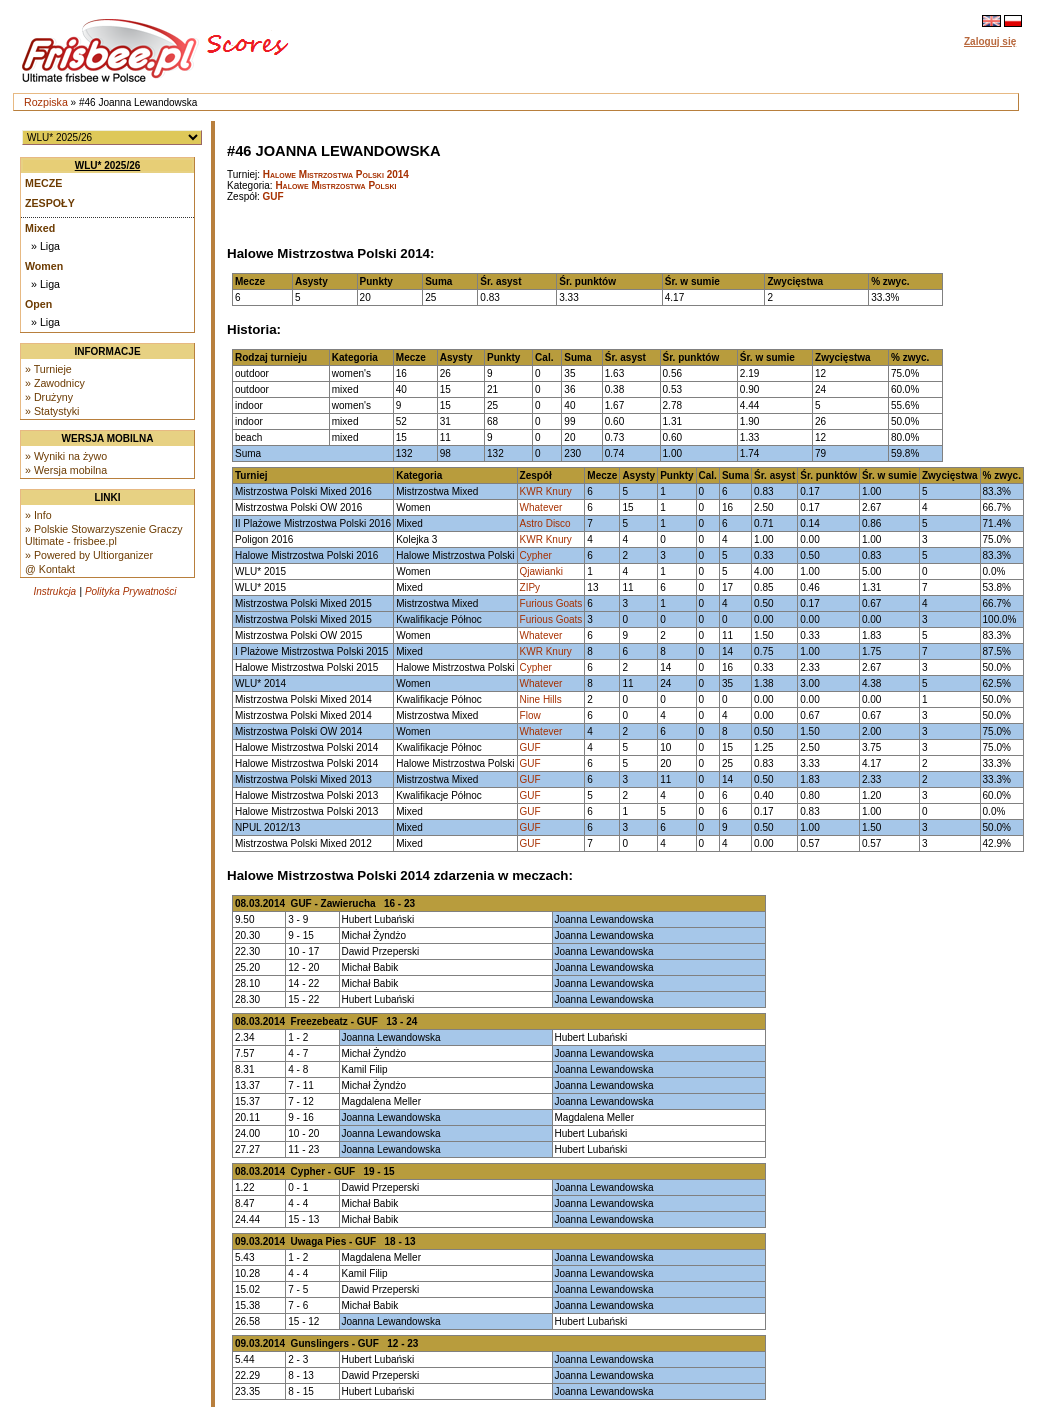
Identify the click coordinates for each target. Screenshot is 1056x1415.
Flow (530, 715)
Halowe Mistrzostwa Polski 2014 (336, 174)
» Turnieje (48, 369)
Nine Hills (541, 699)
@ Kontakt (50, 569)
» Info (38, 515)
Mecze (43, 183)
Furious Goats (551, 603)
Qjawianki (541, 571)
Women (44, 266)
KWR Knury (546, 491)
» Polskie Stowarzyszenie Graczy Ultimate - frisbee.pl (104, 535)
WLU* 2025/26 (108, 165)
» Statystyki (52, 411)
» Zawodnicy (55, 383)
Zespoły (50, 203)
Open (38, 304)
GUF (273, 196)
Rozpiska (46, 102)
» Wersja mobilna (66, 470)
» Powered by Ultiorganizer (89, 555)
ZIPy (530, 587)
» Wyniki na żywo (66, 456)
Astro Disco (545, 523)
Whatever (541, 507)
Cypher (536, 555)
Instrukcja (54, 591)
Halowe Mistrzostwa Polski (335, 185)
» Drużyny (49, 397)
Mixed (40, 228)
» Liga (45, 246)
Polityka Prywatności (131, 591)
